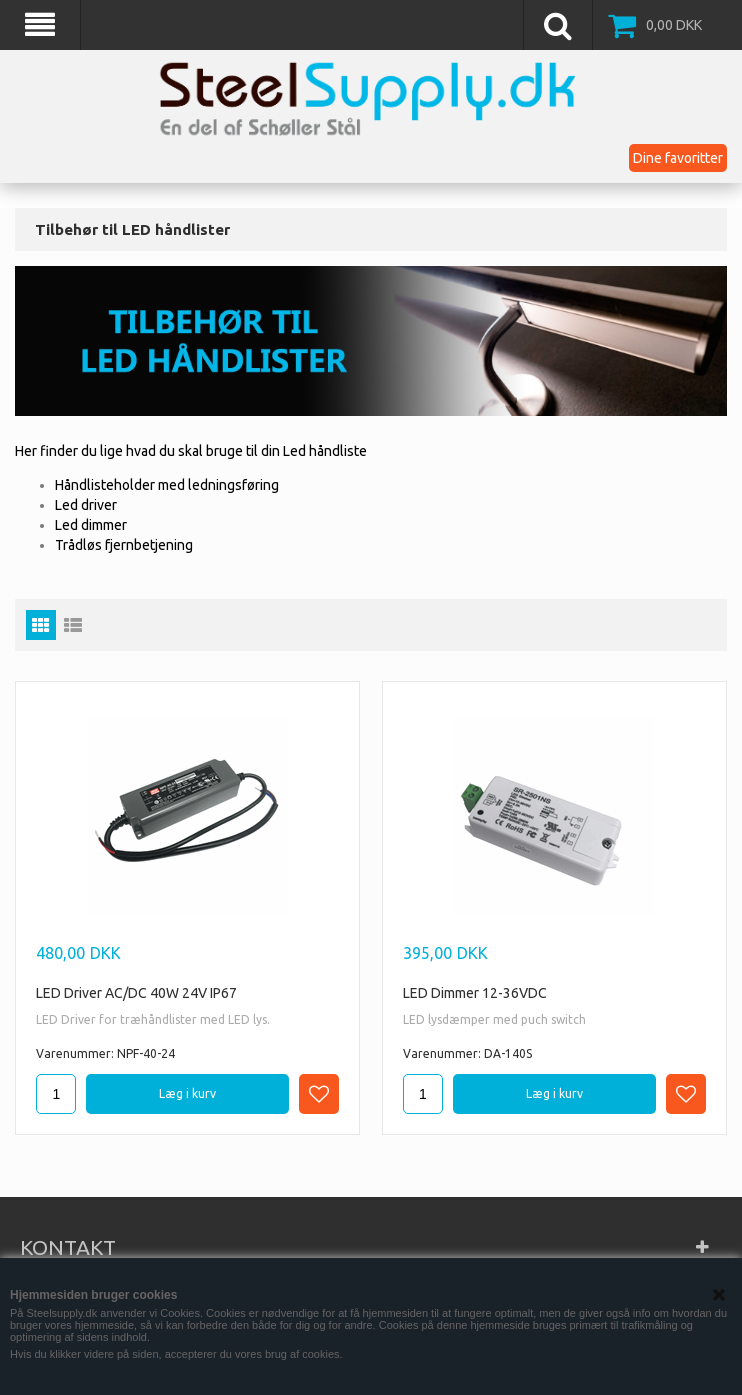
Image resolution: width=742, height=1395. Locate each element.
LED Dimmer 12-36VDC (475, 993)
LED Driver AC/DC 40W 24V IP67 (136, 993)
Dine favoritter (678, 158)
